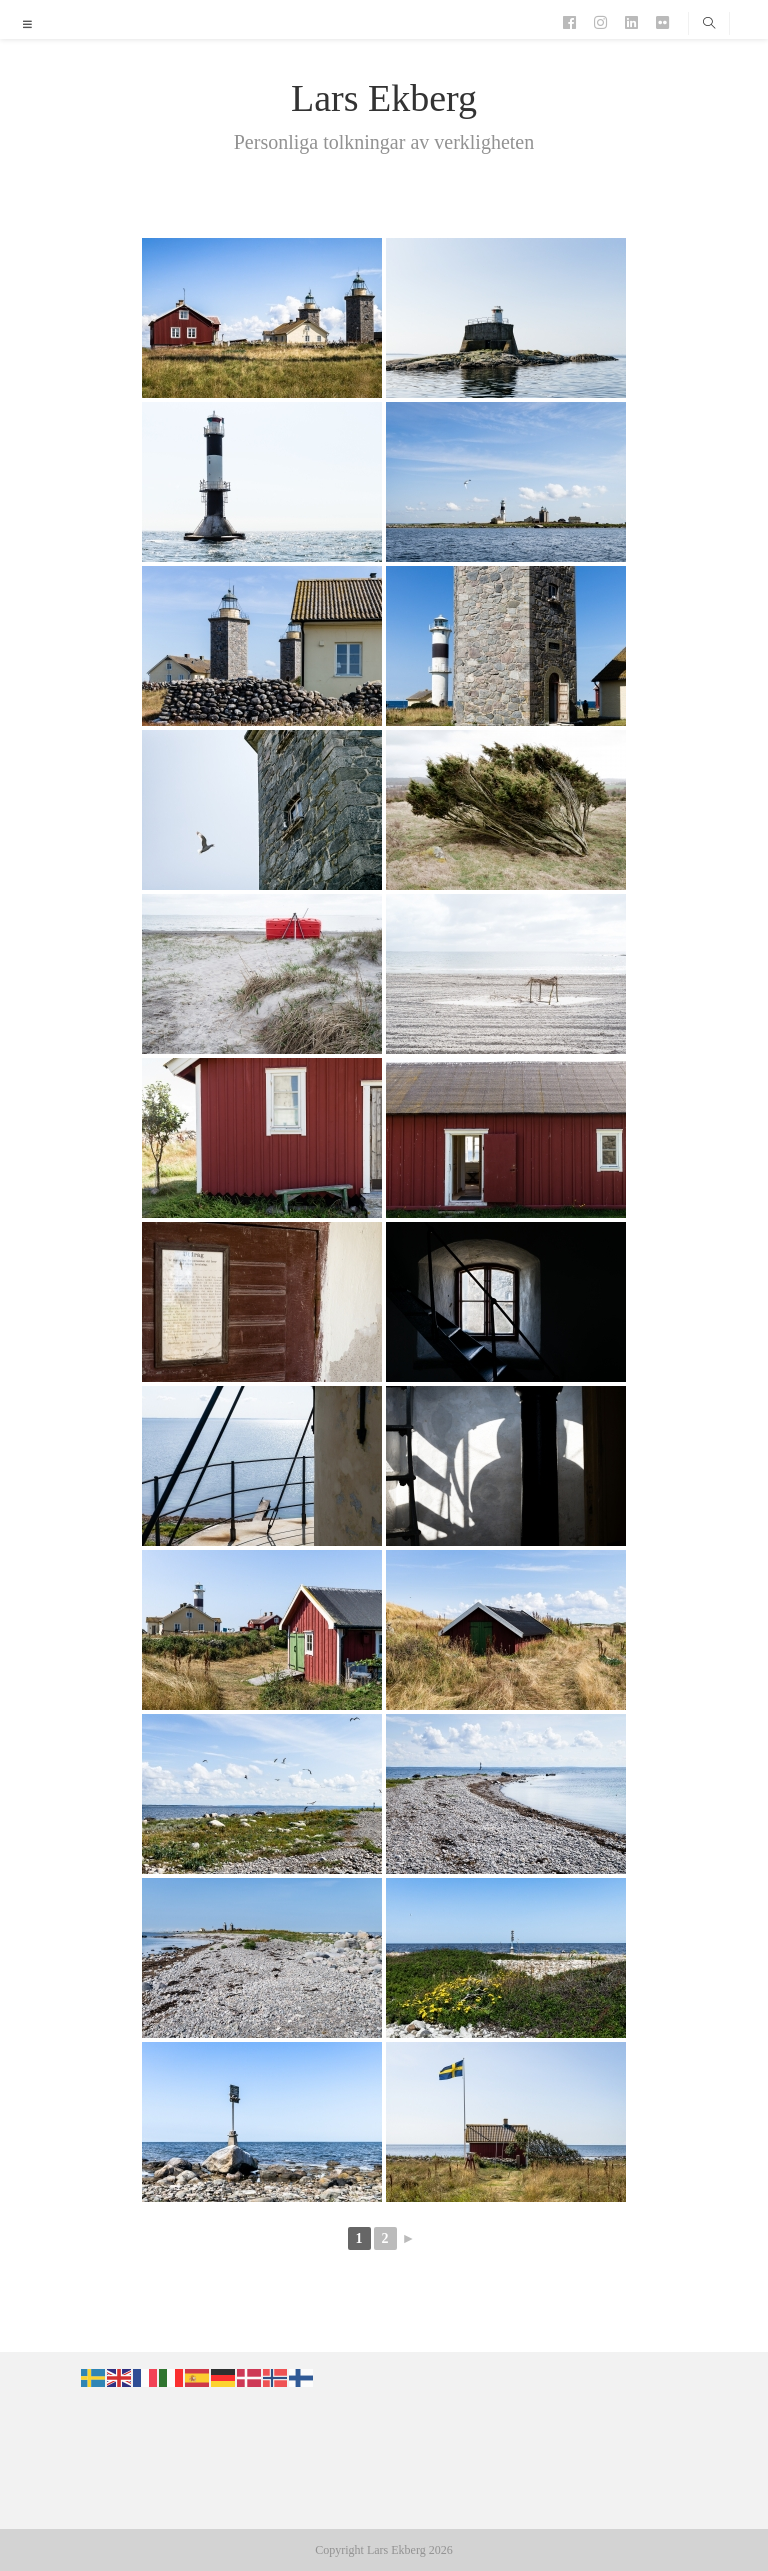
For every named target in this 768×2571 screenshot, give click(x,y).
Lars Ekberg (384, 98)
